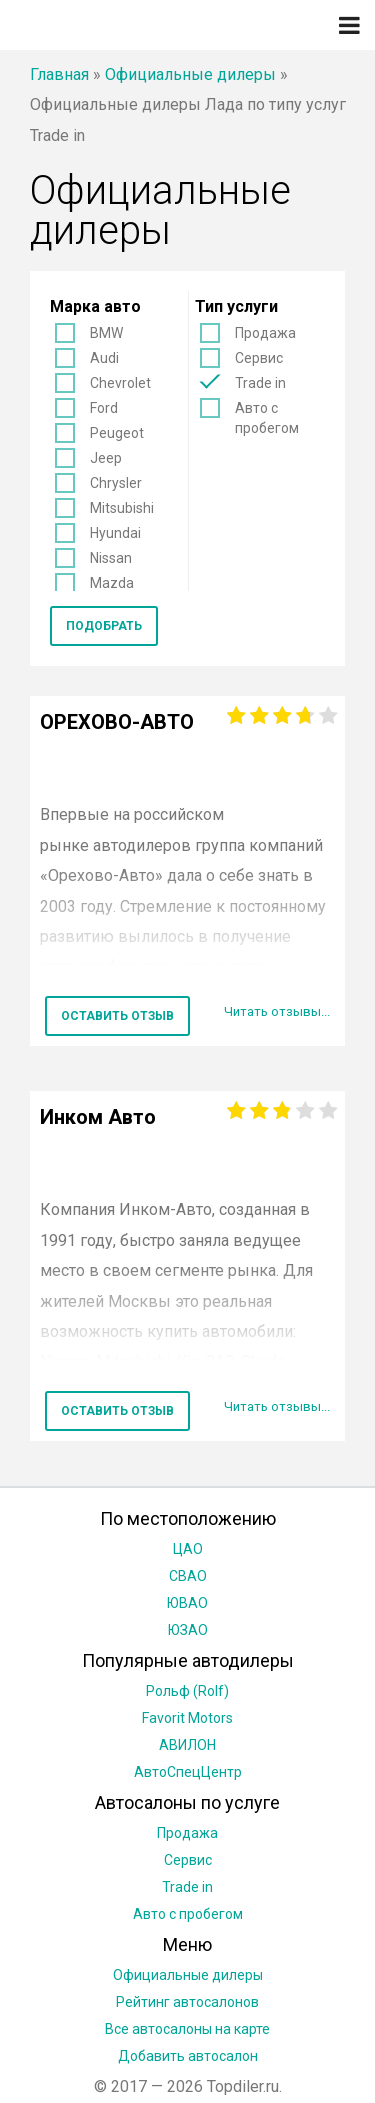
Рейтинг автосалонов (187, 2002)
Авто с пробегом (267, 418)
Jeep (106, 458)
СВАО (188, 1576)
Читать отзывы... (277, 1011)
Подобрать (104, 626)
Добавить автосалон (188, 2056)
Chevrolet (120, 383)
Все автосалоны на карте (187, 2029)
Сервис (259, 358)
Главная (59, 74)
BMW (106, 333)
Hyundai (115, 533)
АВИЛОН (187, 1745)
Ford (104, 408)
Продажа (265, 333)
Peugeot (117, 433)
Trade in (260, 383)
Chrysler (116, 483)
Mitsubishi (122, 508)
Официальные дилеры (190, 74)
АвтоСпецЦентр (188, 1772)
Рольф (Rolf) (187, 1691)
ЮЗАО (188, 1630)
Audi (104, 358)
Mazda (112, 583)
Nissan (111, 558)
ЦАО (188, 1549)
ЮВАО (187, 1603)
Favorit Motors (187, 1718)
